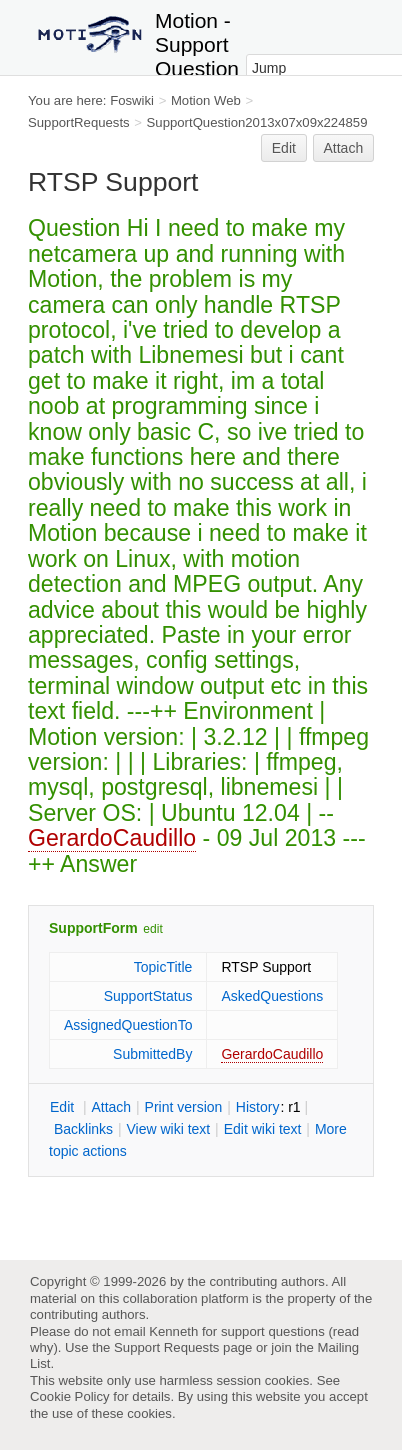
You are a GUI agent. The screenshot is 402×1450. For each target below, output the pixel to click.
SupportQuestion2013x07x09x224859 (257, 122)
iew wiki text (168, 1129)
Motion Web (206, 100)
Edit (284, 148)
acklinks (83, 1129)
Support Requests (166, 1347)
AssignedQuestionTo (128, 1025)
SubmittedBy (152, 1054)
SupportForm (93, 928)
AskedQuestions (272, 996)
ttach (111, 1107)
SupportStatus (148, 996)
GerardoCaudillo (112, 838)
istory (258, 1107)
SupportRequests (79, 122)
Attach (344, 148)
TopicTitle (163, 967)
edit (152, 929)
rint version (184, 1107)
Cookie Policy (70, 1396)
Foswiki (132, 100)
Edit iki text (263, 1129)
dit (64, 1107)
